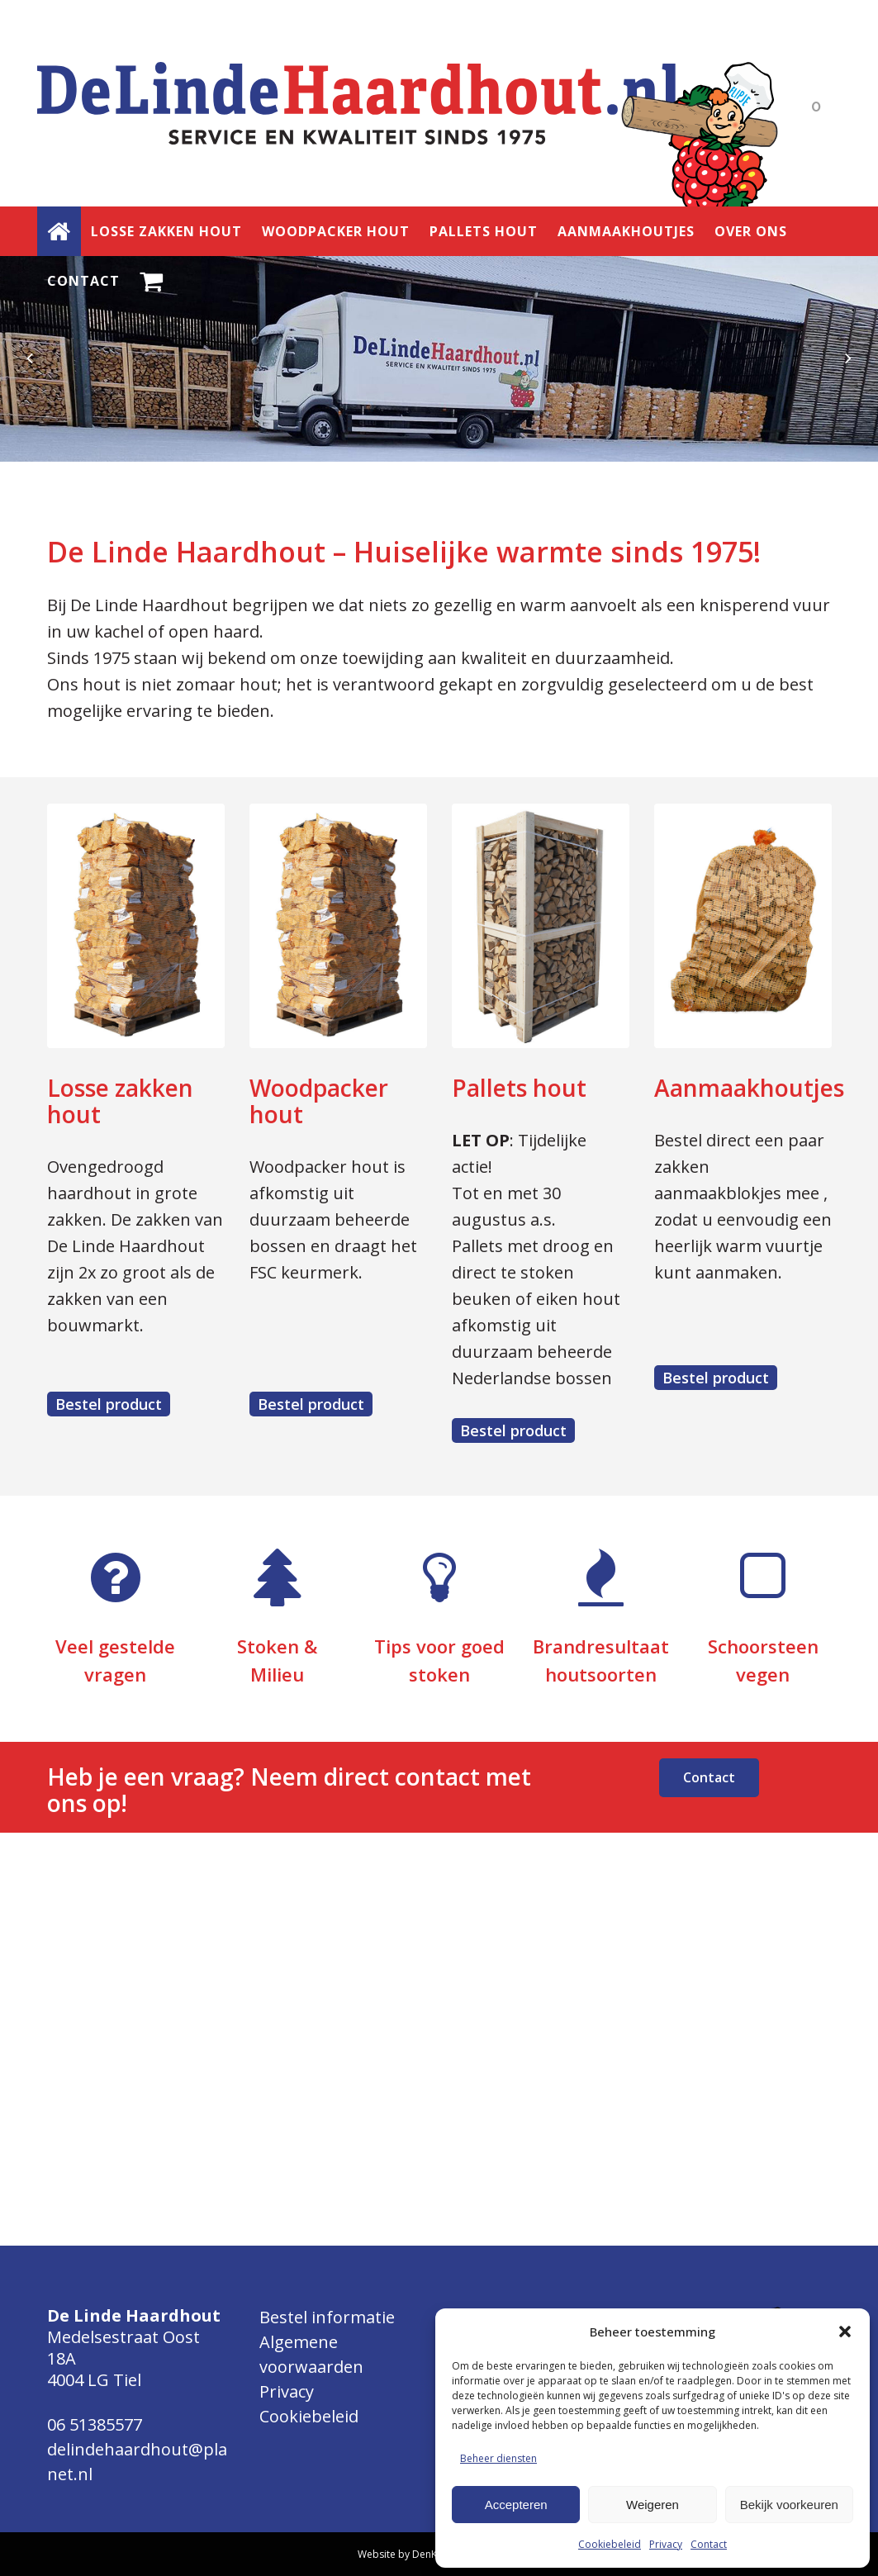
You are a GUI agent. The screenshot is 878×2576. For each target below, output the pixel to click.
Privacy (665, 2544)
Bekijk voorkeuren (789, 2505)
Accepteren (516, 2505)
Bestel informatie (327, 2317)
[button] (845, 2331)
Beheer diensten (498, 2458)
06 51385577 (94, 2424)
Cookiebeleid (609, 2544)
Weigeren (652, 2505)
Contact (709, 2544)
